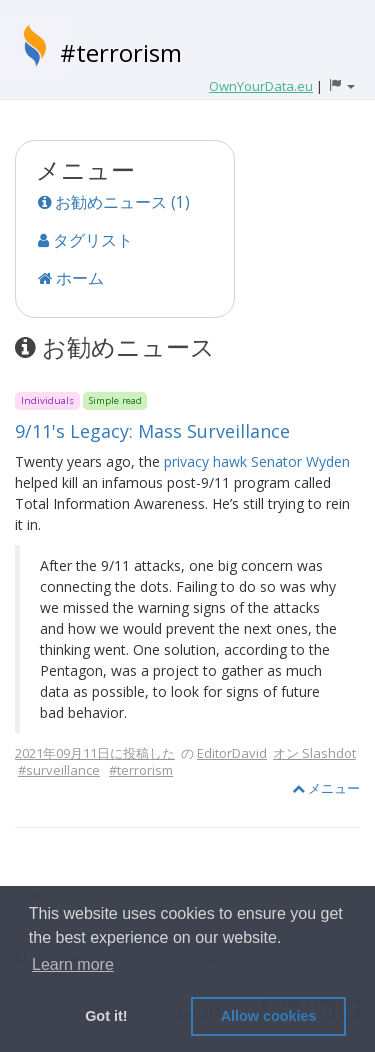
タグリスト (85, 240)
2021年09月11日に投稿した (95, 753)
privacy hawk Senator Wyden (257, 461)
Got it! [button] (106, 1016)
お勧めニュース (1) (114, 202)
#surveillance (59, 770)
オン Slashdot (314, 753)
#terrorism (121, 52)
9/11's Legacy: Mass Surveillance (152, 431)
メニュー (326, 788)
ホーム (71, 278)
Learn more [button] (73, 964)
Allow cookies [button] (269, 1016)
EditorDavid (232, 753)
